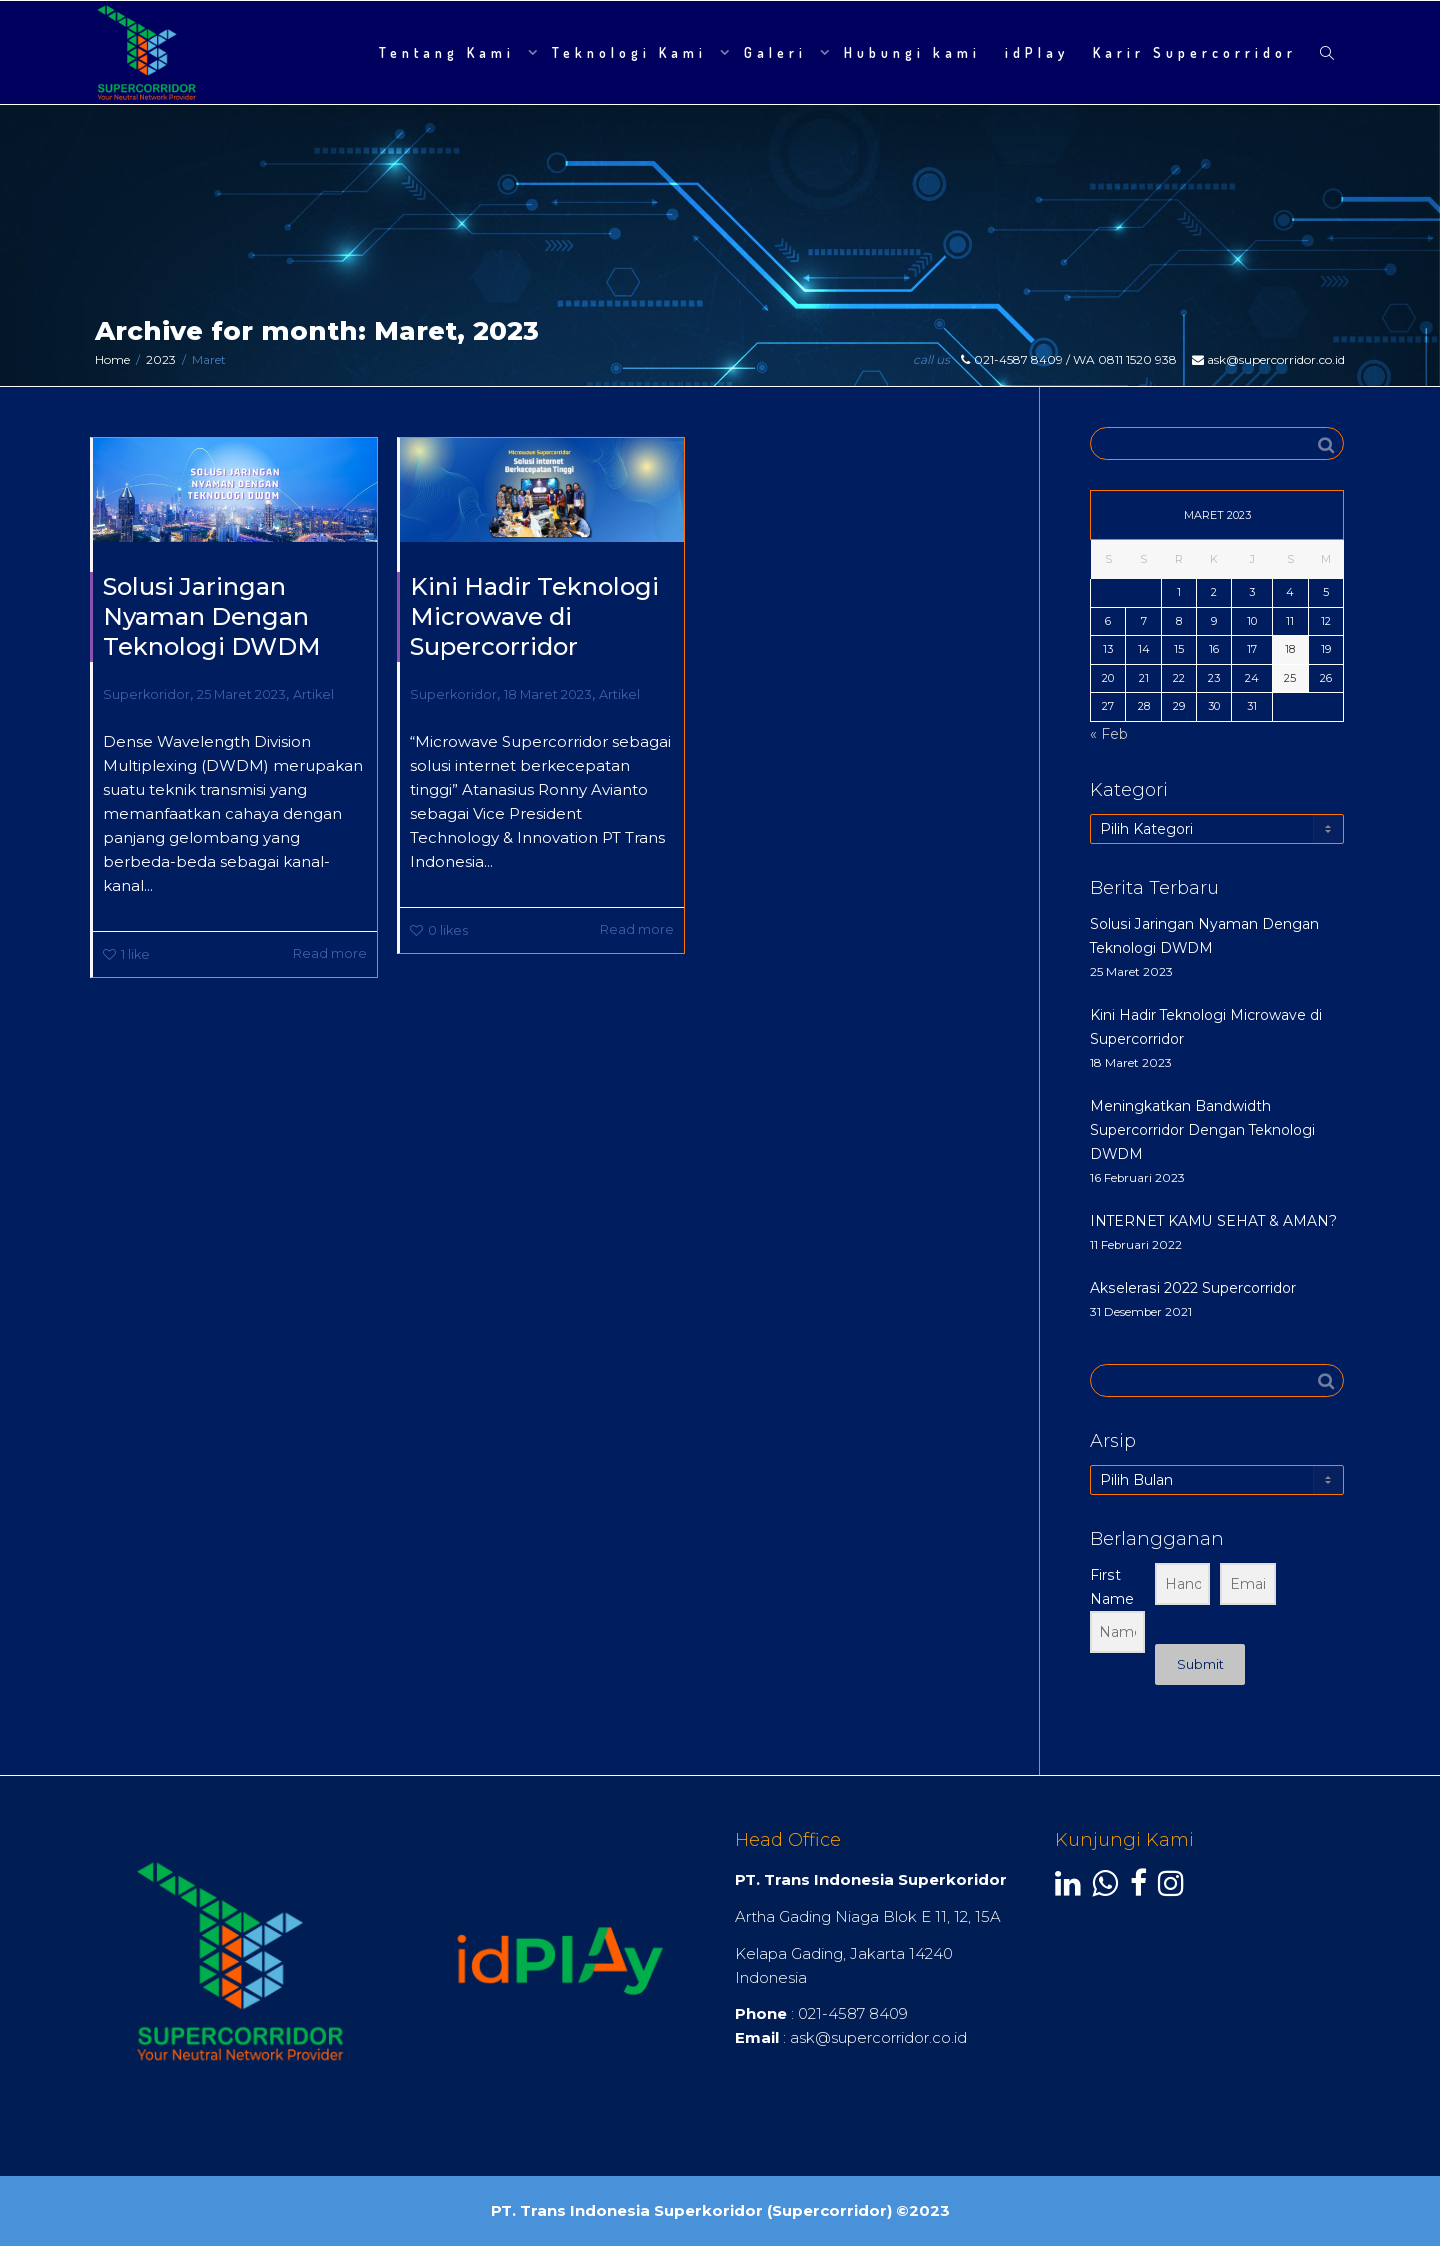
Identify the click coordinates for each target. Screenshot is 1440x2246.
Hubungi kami (912, 52)
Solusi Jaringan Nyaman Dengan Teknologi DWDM (212, 616)
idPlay (1037, 52)
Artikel (313, 694)
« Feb (1109, 734)
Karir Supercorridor (1195, 52)
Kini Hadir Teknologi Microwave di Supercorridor (534, 616)
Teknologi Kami (633, 52)
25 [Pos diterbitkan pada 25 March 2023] (1290, 678)
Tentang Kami (451, 52)
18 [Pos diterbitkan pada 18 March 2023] (1290, 649)
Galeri (779, 52)
